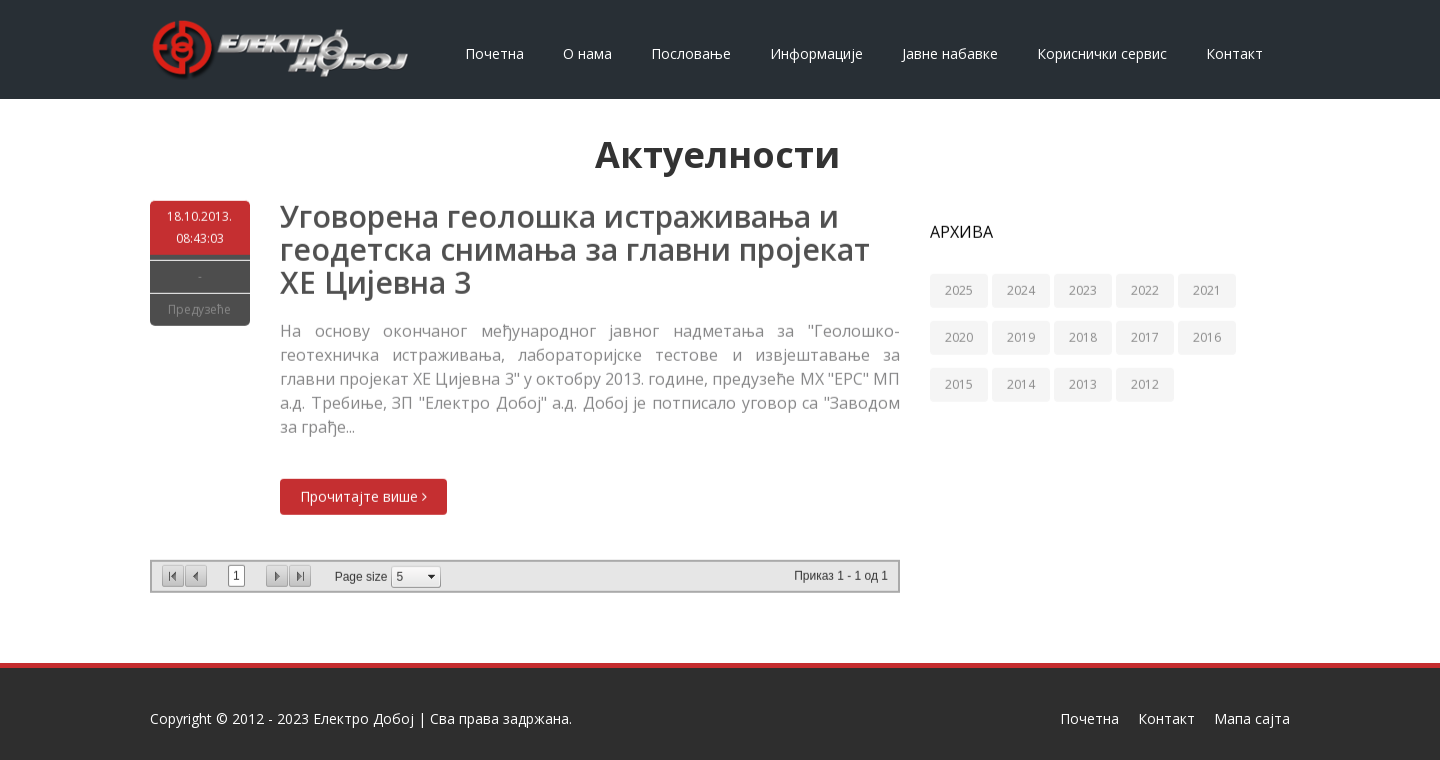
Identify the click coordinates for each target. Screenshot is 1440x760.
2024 (1021, 290)
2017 (1145, 337)
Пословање (691, 53)
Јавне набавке (950, 53)
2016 (1207, 337)
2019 (1021, 337)
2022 (1145, 290)
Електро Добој (363, 718)
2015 (959, 384)
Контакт (1234, 53)
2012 (1145, 384)
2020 (959, 337)
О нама (587, 53)
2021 (1207, 290)
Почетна (494, 53)
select (432, 576)
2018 (1083, 337)
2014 (1021, 384)
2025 (959, 290)
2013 (1083, 384)
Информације (816, 53)
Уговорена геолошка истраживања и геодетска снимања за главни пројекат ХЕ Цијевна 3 (575, 249)
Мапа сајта (1252, 718)
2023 (1083, 290)
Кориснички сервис (1102, 53)
